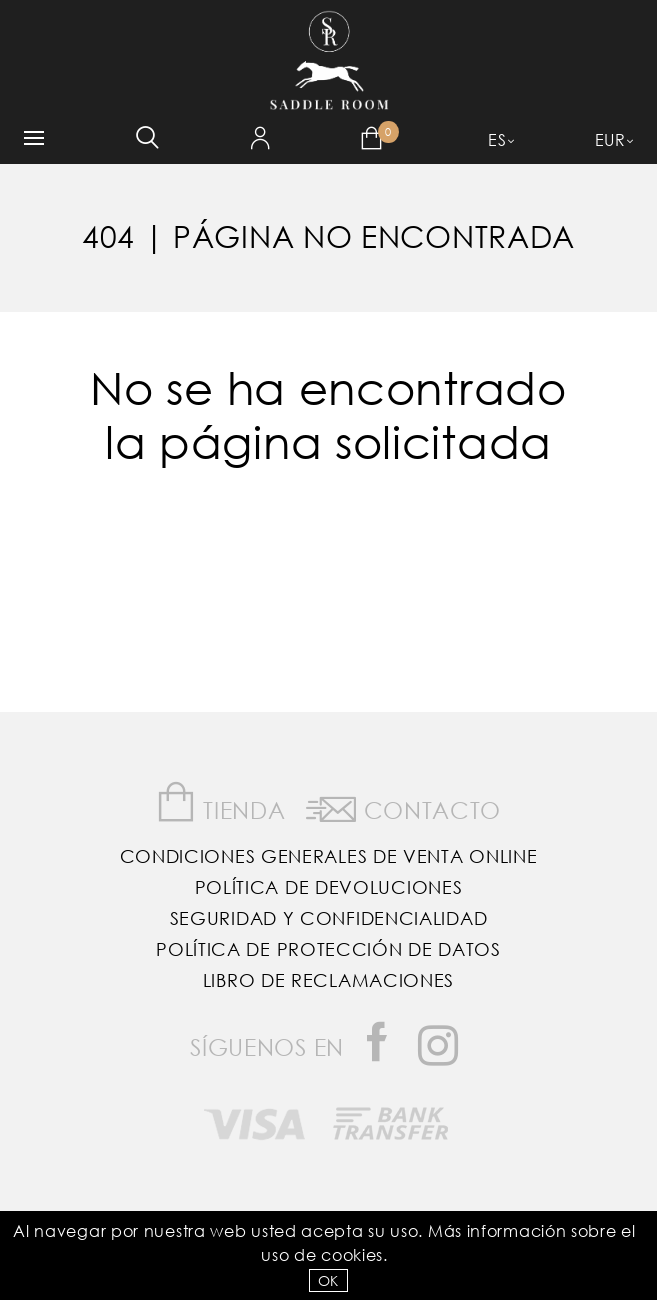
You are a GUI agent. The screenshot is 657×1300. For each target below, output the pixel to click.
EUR (610, 139)
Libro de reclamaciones (328, 980)
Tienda (221, 802)
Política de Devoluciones (329, 887)
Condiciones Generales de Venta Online (329, 856)
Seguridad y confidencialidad (329, 918)
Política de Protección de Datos (328, 949)
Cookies (352, 1254)
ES (497, 139)
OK (328, 1280)
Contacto (403, 806)
